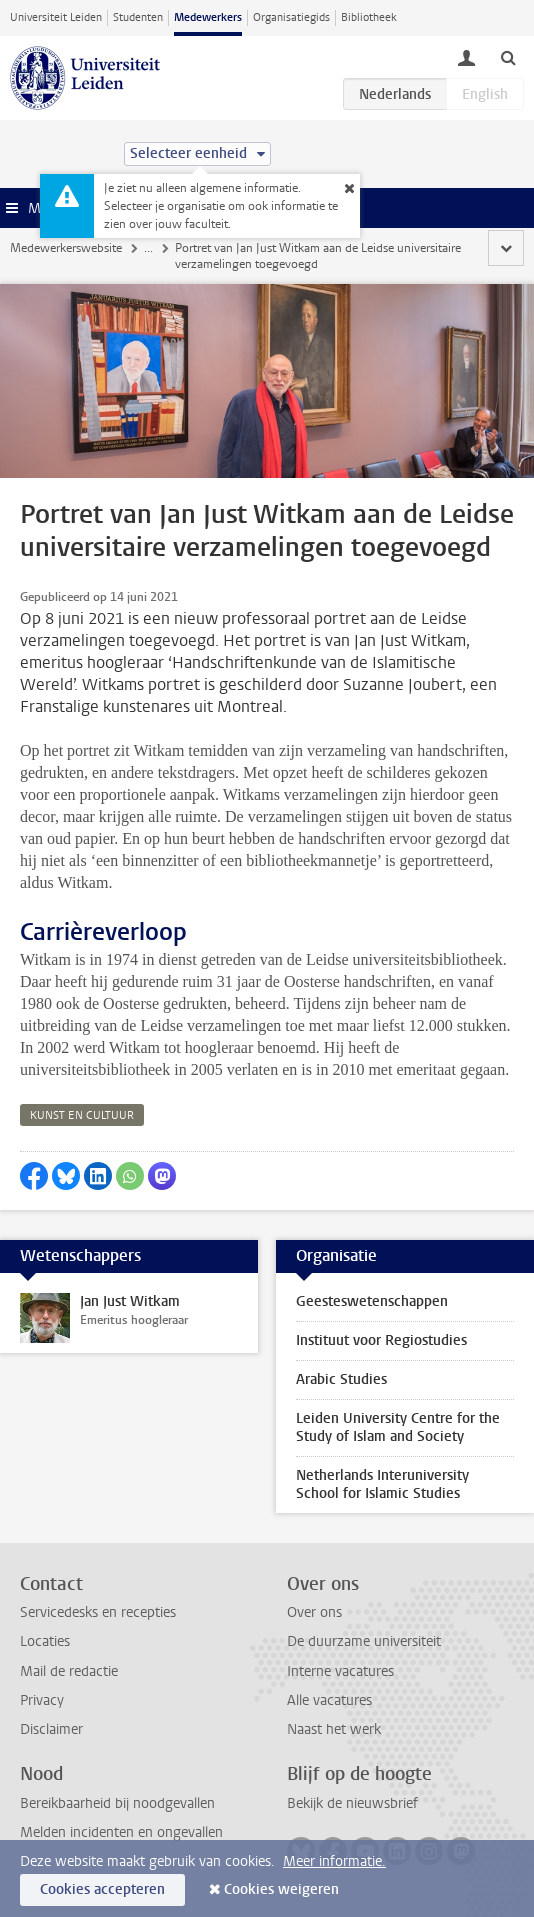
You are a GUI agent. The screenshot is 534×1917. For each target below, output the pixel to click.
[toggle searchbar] (508, 57)
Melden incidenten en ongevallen (121, 1832)
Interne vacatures (340, 1671)
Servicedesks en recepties (98, 1612)
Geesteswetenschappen (372, 1301)
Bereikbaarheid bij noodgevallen (117, 1803)
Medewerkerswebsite (66, 248)
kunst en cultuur (82, 1115)
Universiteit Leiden (56, 17)
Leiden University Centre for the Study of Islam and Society (398, 1427)
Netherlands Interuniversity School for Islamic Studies (382, 1484)
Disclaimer (51, 1729)
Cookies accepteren (102, 1889)
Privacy (42, 1700)
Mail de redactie (69, 1671)
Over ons (314, 1612)
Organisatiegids (291, 17)
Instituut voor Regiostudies (381, 1340)
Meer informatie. (334, 1861)
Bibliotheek (369, 17)
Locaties (45, 1641)
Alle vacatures (329, 1700)
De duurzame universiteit (364, 1641)
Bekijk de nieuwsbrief (352, 1803)
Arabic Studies (341, 1379)
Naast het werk (334, 1729)
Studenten (138, 17)
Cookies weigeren (281, 1889)
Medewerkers (208, 17)
